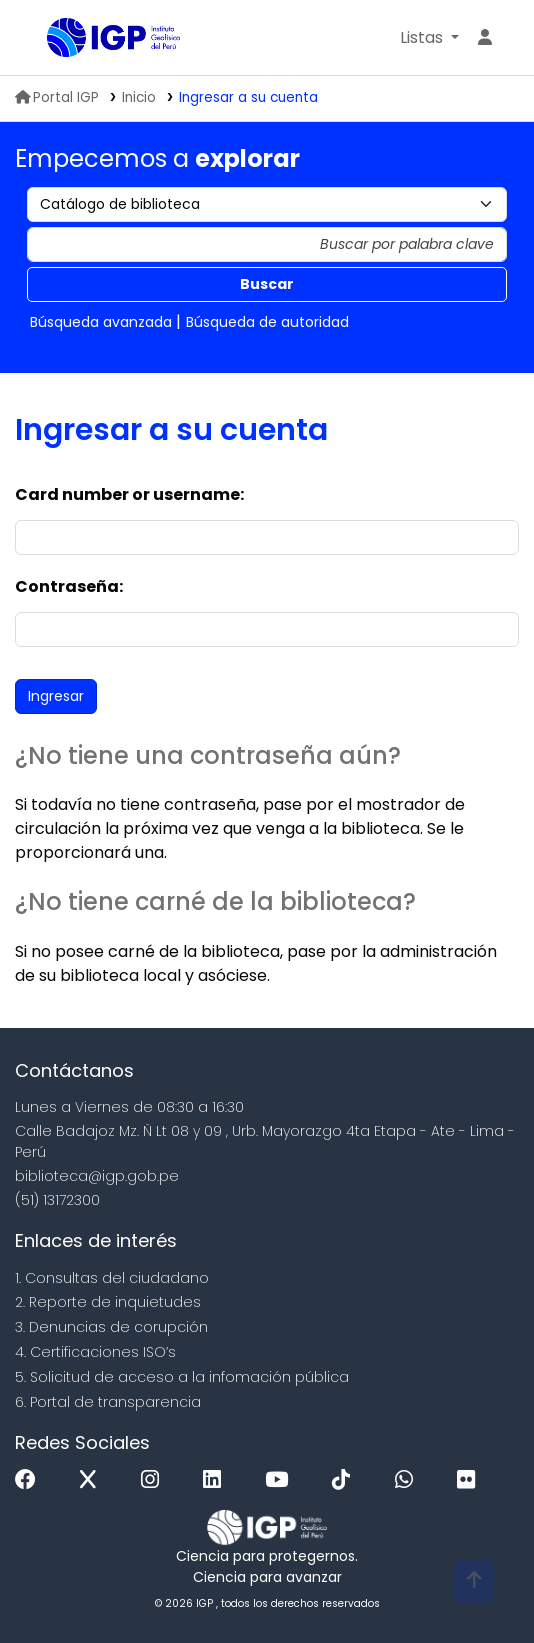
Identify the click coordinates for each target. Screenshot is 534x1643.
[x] (93, 1480)
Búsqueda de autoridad (267, 322)
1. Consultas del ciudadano (112, 1278)
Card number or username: (129, 494)
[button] (429, 38)
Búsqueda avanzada (101, 322)
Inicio (139, 97)
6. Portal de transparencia (108, 1402)
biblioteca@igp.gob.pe (97, 1176)
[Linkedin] (217, 1480)
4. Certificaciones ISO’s (95, 1352)
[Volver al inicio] (474, 1581)
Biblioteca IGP (54, 39)
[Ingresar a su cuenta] (485, 38)
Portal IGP (57, 97)
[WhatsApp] (409, 1480)
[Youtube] (281, 1480)
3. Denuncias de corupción (111, 1327)
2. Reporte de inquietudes (108, 1302)
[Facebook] (30, 1480)
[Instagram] (155, 1480)
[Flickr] (471, 1480)
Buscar (267, 284)
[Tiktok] (346, 1480)
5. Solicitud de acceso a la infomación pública (182, 1377)
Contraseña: (69, 586)
